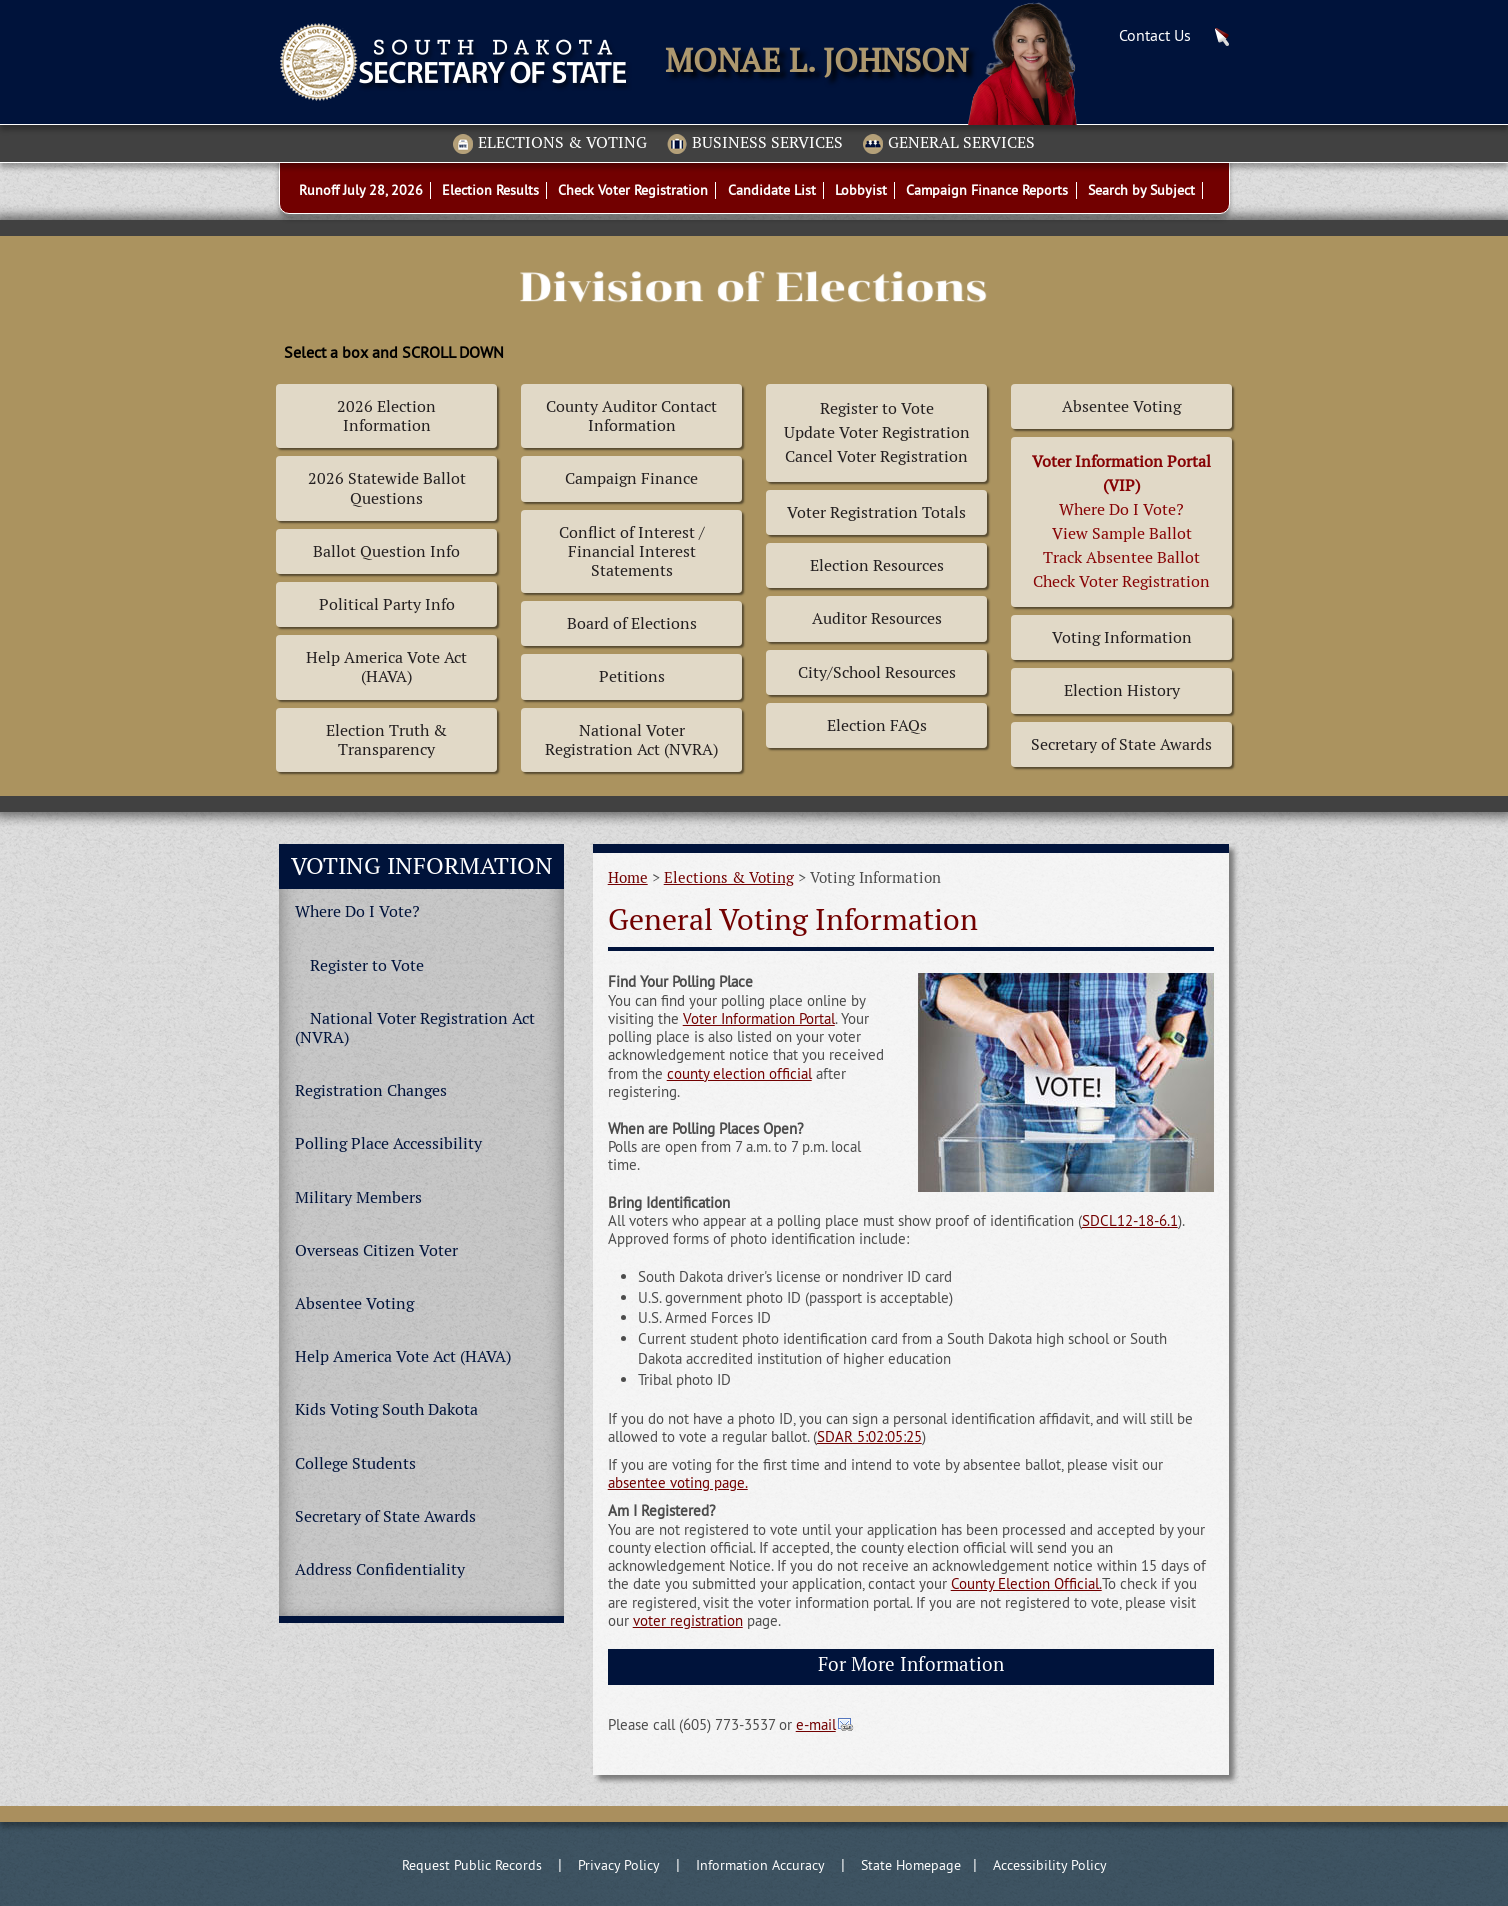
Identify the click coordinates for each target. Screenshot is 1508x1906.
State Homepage (911, 1865)
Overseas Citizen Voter (376, 1250)
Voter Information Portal (759, 1018)
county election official (739, 1073)
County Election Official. (1026, 1583)
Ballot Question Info (386, 551)
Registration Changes (371, 1090)
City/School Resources (877, 672)
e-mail (816, 1724)
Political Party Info (387, 604)
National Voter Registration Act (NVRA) (631, 740)
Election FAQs (877, 725)
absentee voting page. (678, 1482)
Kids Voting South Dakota (386, 1409)
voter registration (688, 1620)
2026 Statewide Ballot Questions (387, 488)
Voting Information (1122, 637)
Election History (1122, 690)
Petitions (632, 676)
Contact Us (1155, 35)
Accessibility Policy (1050, 1865)
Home (628, 877)
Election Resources (877, 565)
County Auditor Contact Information (631, 416)
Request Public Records (472, 1865)
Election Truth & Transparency (386, 740)
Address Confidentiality (380, 1569)
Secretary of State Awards (1121, 744)
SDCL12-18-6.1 (1130, 1220)
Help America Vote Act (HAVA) (386, 667)
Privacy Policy (619, 1865)
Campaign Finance (631, 478)
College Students (355, 1463)
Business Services (755, 144)
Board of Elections (632, 623)
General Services (949, 144)
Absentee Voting (1121, 406)
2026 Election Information (386, 416)
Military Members (358, 1197)
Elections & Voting (550, 144)
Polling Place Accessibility (388, 1143)
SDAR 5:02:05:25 (869, 1436)
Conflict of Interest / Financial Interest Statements (632, 551)
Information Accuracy (760, 1865)
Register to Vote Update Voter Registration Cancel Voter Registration (877, 432)
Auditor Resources (877, 618)
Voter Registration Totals (876, 512)
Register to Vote (367, 965)
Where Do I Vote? (357, 911)
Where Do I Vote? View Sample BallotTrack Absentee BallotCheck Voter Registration (1121, 521)
